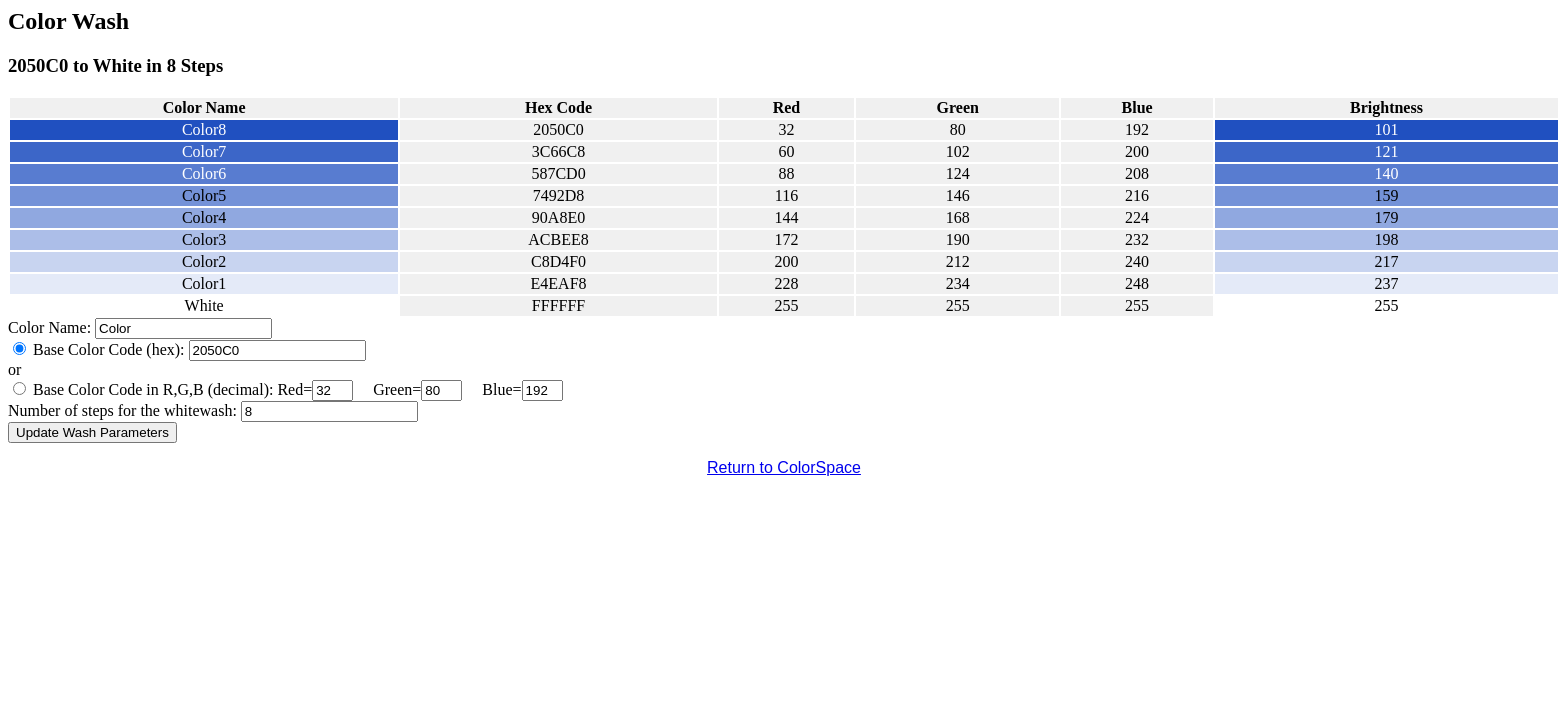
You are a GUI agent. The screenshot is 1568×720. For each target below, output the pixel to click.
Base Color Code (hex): (109, 349)
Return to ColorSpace (784, 467)
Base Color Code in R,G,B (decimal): (153, 389)
